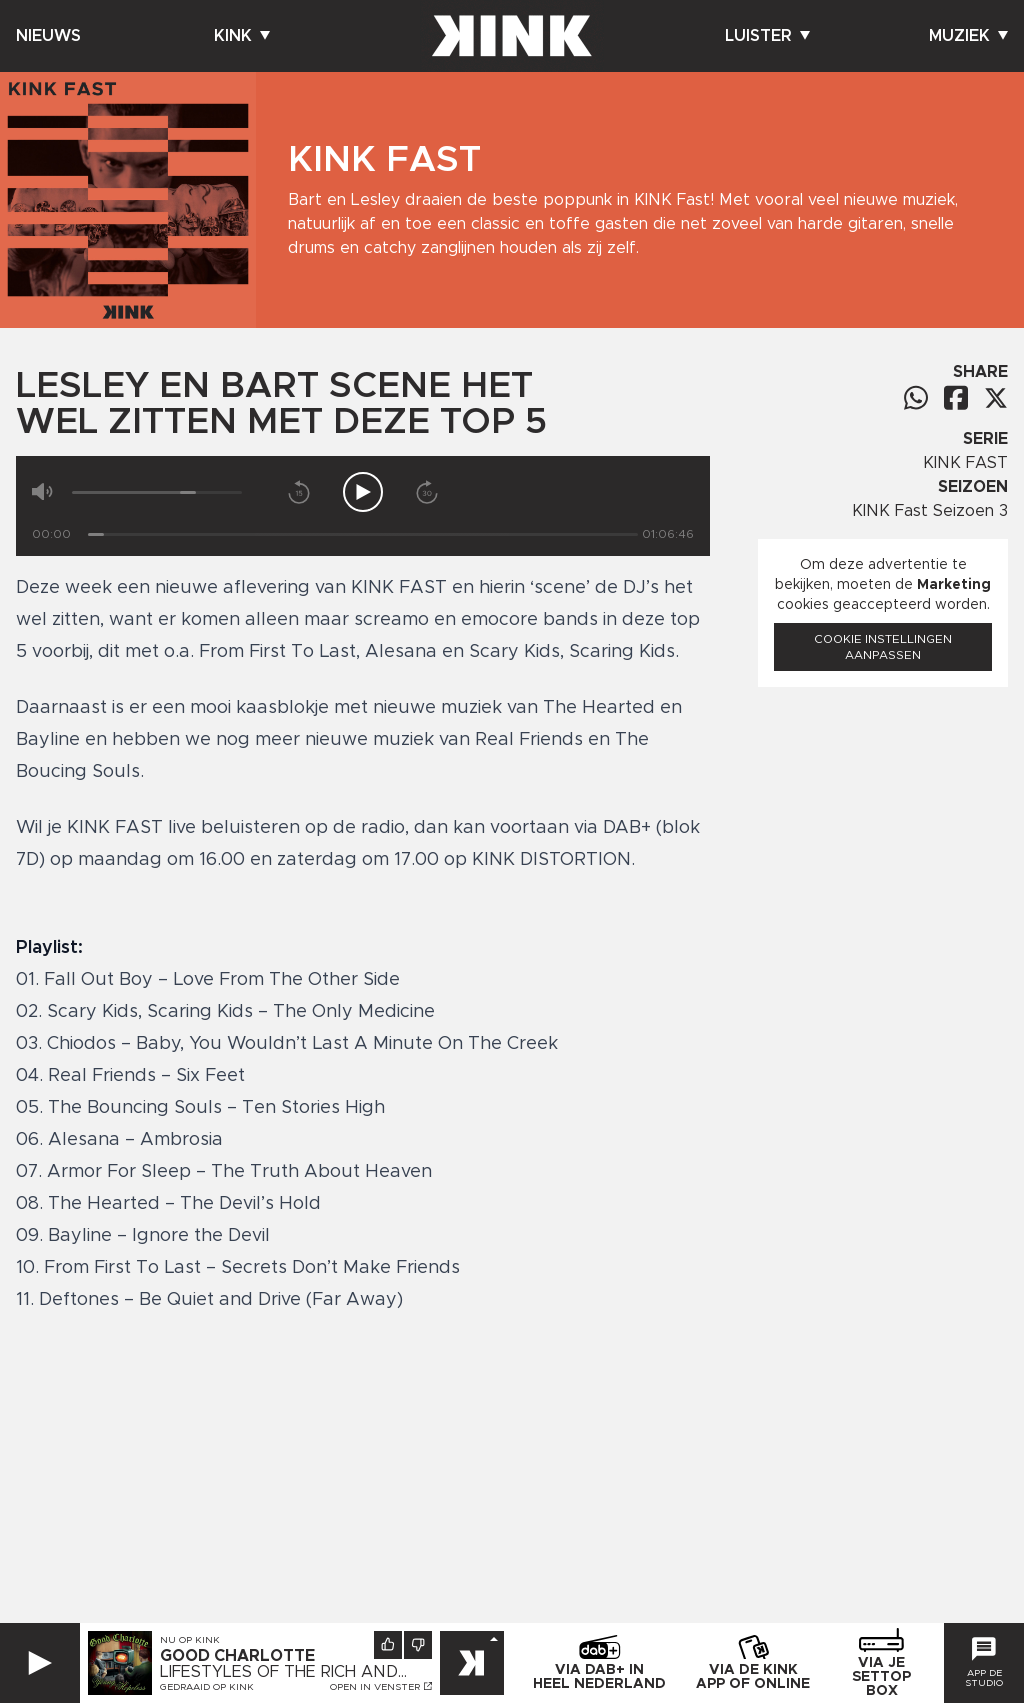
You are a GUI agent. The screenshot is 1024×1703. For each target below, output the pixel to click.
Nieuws (48, 36)
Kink (242, 36)
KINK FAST (965, 463)
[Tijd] (363, 534)
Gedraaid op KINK (207, 1687)
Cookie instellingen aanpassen (883, 647)
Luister (767, 36)
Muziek (968, 36)
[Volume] (157, 492)
